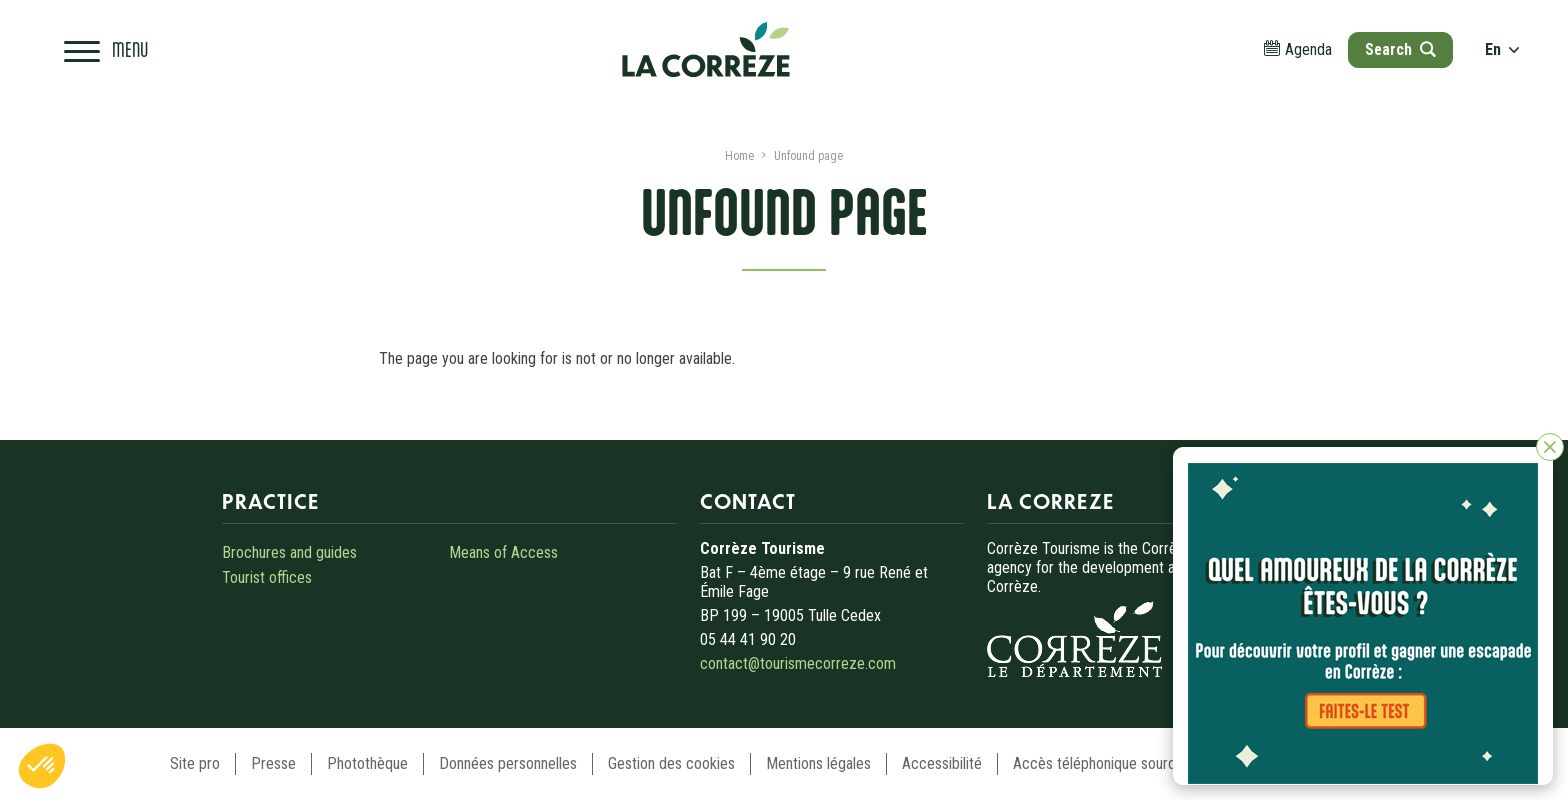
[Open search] (1400, 50)
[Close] (1550, 447)
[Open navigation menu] (106, 50)
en (1502, 49)
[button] (42, 766)
